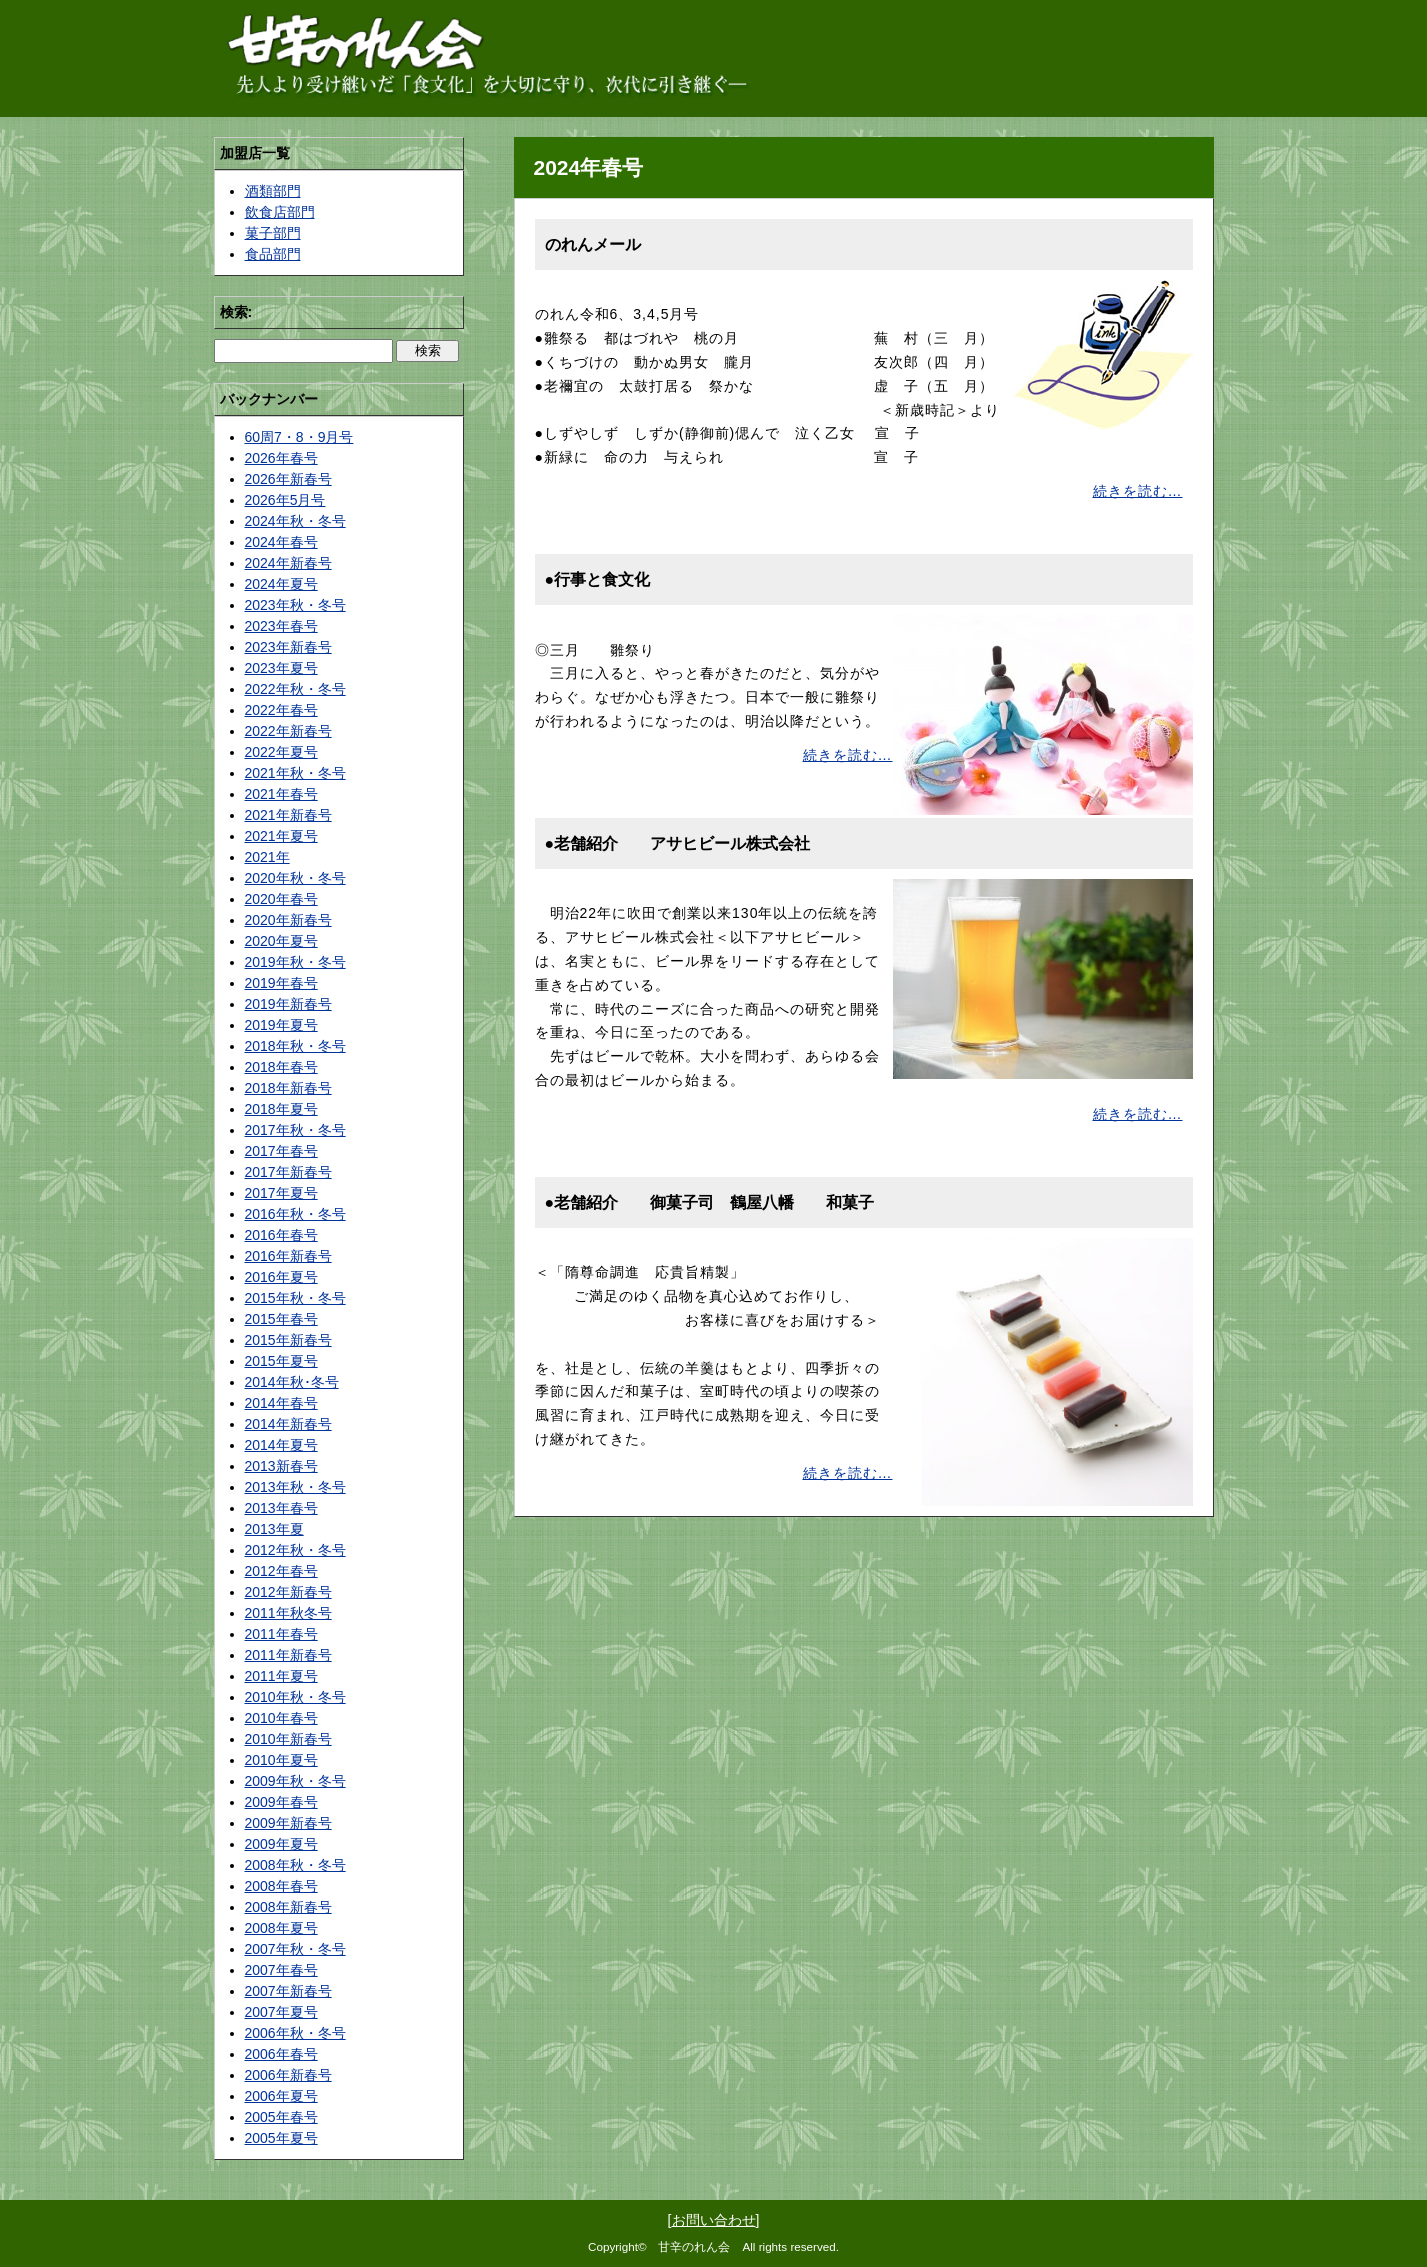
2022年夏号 (281, 752)
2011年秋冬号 (288, 1613)
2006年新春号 (288, 2075)
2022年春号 (281, 710)
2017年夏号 (281, 1193)
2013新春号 (281, 1466)
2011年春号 (281, 1634)
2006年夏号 (281, 2096)
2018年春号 (281, 1067)
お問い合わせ (714, 2220)
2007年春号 (281, 1970)
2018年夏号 (281, 1109)
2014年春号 (281, 1403)
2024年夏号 (281, 584)
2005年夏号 (281, 2138)
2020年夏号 (281, 941)
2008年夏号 (281, 1928)
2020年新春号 (288, 920)
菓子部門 (273, 233)
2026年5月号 (285, 500)
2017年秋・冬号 (295, 1130)
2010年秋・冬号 (295, 1697)
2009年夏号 (281, 1844)
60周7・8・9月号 (299, 437)
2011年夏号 (281, 1676)
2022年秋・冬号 (295, 689)
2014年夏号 (281, 1445)
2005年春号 (281, 2117)
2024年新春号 (288, 563)
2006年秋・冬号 (295, 2033)
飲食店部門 (280, 212)
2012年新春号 (288, 1592)
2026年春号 (281, 458)
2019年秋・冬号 (295, 962)
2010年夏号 (281, 1760)
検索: (236, 312)
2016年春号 (281, 1235)
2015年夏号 (281, 1361)
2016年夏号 (281, 1277)
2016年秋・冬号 (295, 1214)
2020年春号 (281, 899)
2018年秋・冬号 (295, 1046)
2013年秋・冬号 (295, 1487)
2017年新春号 (288, 1172)
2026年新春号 (288, 479)
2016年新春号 (288, 1256)
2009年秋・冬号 (295, 1781)
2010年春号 (281, 1718)
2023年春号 (281, 626)
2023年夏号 (281, 668)
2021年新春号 (288, 815)
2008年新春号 (288, 1907)
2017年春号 (281, 1151)
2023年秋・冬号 (295, 605)
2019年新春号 (288, 1004)
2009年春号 (281, 1802)
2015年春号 (281, 1319)
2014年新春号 (288, 1424)
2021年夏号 (281, 836)
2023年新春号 (288, 647)
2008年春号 (281, 1886)
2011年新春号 (288, 1655)
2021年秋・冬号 (295, 773)
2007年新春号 (288, 1991)
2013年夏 (274, 1529)
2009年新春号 (288, 1823)
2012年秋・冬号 (295, 1550)
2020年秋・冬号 (295, 878)
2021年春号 (281, 794)
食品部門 (273, 254)
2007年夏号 (281, 2012)
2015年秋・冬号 (295, 1298)
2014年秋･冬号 (292, 1382)
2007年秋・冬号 (295, 1949)
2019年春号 (281, 983)
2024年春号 (281, 542)
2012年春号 (281, 1571)
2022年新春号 (288, 731)
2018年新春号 (288, 1088)
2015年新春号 (288, 1340)
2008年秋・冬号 (295, 1865)
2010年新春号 (288, 1739)
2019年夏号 (281, 1025)
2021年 (267, 857)
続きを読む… (1138, 491)
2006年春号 (281, 2054)
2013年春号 (281, 1508)
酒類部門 (273, 191)
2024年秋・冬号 (295, 521)
